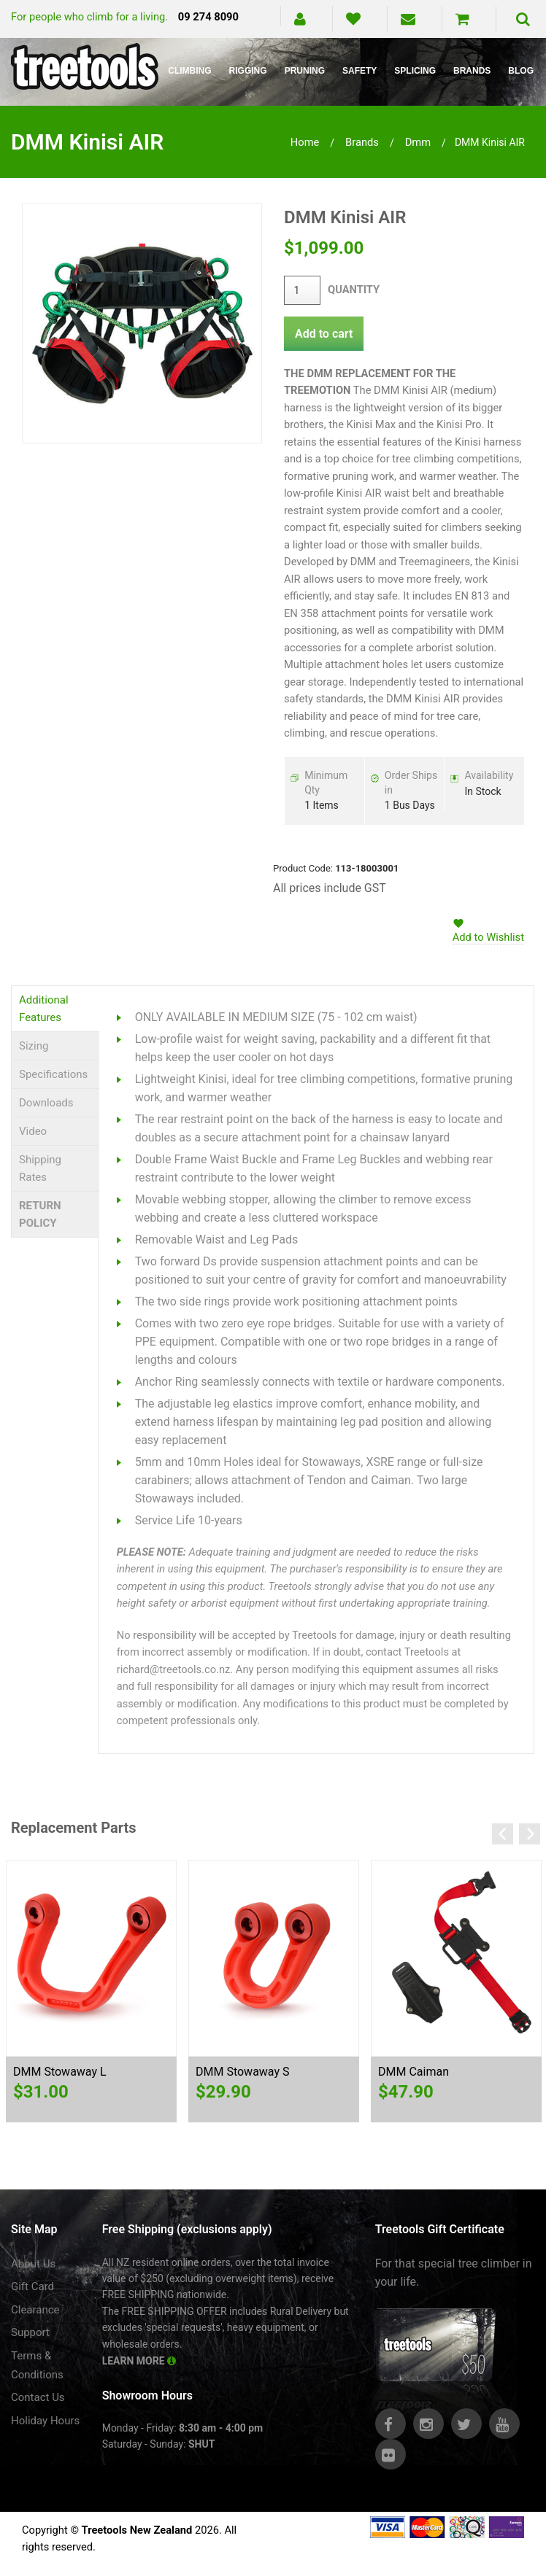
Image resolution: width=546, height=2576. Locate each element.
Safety (359, 71)
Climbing (189, 71)
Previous (502, 1833)
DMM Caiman (413, 2072)
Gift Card (32, 2286)
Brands (472, 71)
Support (30, 2332)
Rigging (248, 71)
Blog (521, 71)
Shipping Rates (40, 1168)
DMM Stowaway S (242, 2072)
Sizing (33, 1045)
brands (362, 142)
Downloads (46, 1102)
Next (529, 1833)
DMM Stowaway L (60, 2072)
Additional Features (44, 1008)
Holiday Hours (45, 2420)
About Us (33, 2263)
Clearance (35, 2309)
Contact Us (38, 2397)
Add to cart (324, 334)
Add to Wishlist (488, 937)
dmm (418, 142)
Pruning (305, 71)
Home (305, 142)
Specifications (53, 1074)
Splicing (415, 71)
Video (33, 1131)
